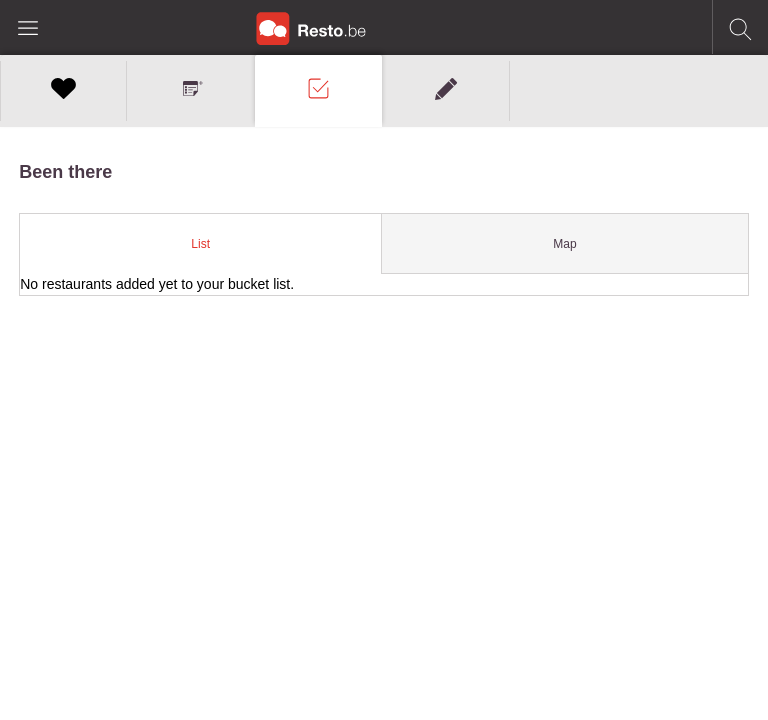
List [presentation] (200, 244)
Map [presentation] (564, 244)
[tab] (201, 244)
